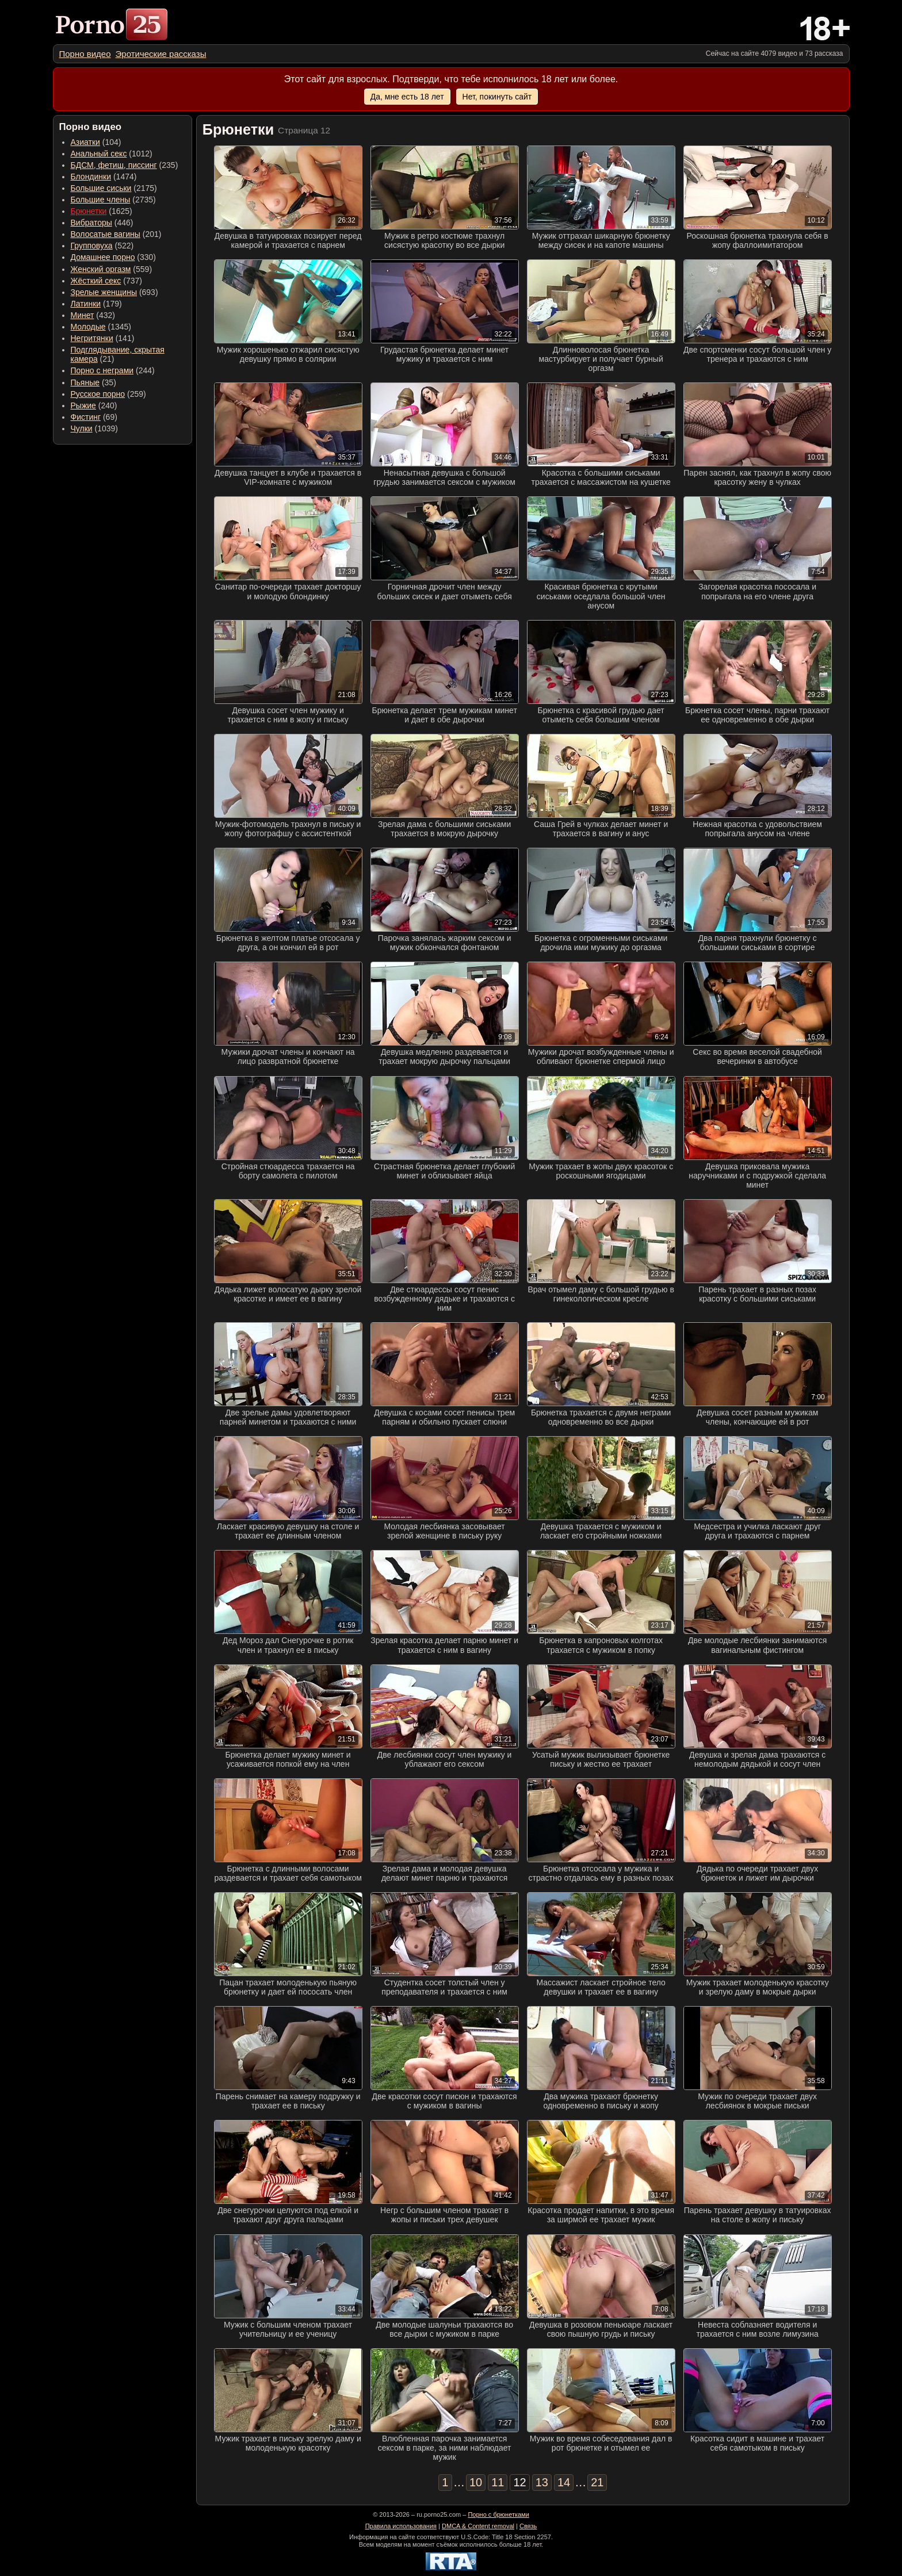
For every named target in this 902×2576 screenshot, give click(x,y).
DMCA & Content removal (478, 2526)
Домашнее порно (103, 257)
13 (542, 2482)
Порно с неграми (102, 370)
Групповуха (92, 245)
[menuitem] (85, 54)
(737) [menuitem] (106, 280)
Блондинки (91, 176)
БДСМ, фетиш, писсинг (114, 165)
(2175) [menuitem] (114, 188)
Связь (528, 2526)
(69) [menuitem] (94, 417)
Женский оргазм (101, 269)
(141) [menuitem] (103, 338)
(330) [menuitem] (113, 257)
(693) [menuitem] (114, 292)
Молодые (88, 326)
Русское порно (98, 394)
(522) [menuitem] (102, 245)
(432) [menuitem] (93, 315)
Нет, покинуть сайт (497, 96)
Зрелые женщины (104, 292)
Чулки (82, 428)
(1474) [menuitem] (104, 176)
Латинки (86, 303)
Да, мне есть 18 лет (407, 96)
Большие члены (101, 199)
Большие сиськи (101, 188)
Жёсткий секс (96, 280)
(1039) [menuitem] (95, 428)
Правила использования (401, 2526)
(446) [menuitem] (102, 222)
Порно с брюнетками (498, 2514)
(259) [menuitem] (108, 394)
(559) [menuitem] (111, 269)
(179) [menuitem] (96, 303)
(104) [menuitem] (96, 142)
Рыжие (83, 405)
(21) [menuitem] (118, 354)
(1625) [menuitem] (101, 211)
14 (563, 2482)
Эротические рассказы (161, 54)
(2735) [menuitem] (113, 199)
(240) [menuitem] (94, 405)
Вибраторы (91, 222)
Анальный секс (99, 153)
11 (497, 2482)
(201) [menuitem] (116, 234)
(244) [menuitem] (113, 370)
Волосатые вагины (105, 234)
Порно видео (85, 54)
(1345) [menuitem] (101, 326)
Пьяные (85, 382)
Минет (82, 315)
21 (597, 2482)
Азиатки (85, 142)
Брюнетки (89, 211)
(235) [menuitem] (124, 165)
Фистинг (86, 417)
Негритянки (92, 338)
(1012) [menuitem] (111, 153)
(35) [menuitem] (93, 382)
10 (475, 2482)
